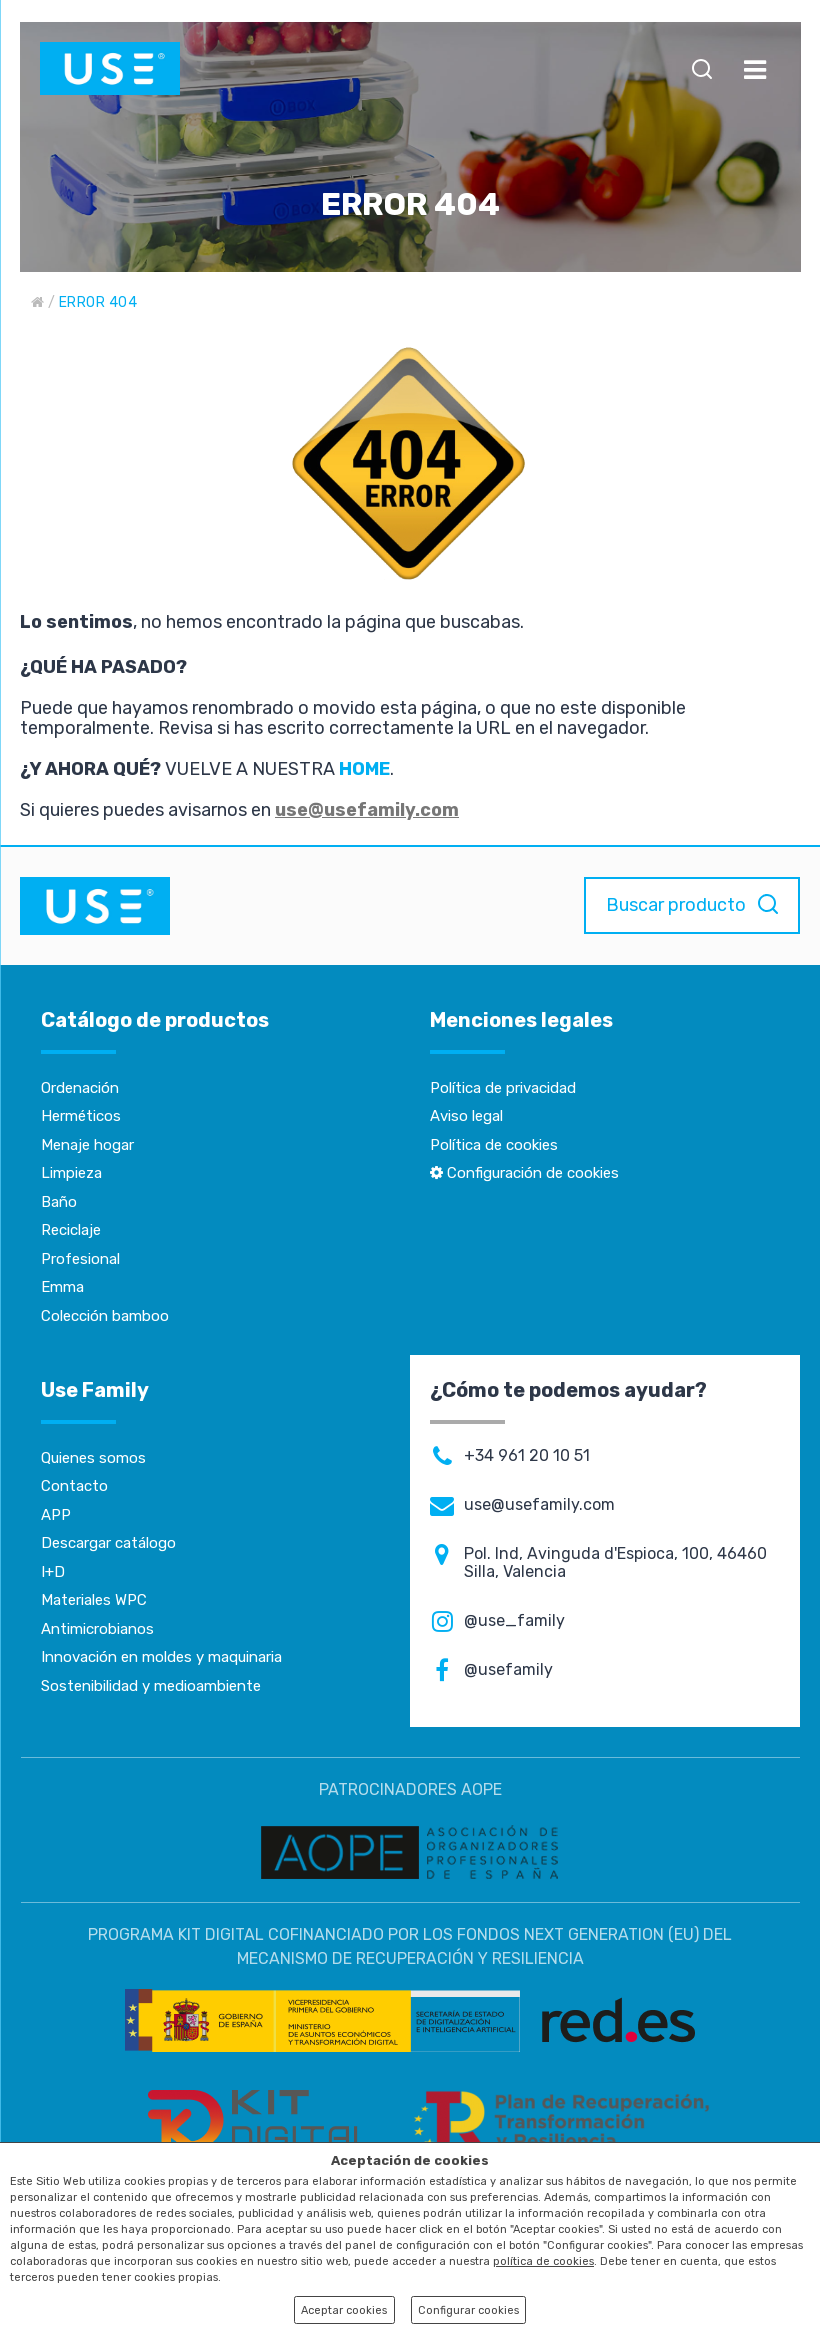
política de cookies (543, 2261)
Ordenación (80, 1088)
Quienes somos (93, 1458)
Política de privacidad (503, 1088)
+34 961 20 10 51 (527, 1456)
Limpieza (71, 1173)
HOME (364, 769)
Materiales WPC (94, 1600)
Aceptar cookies (344, 2310)
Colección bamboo (105, 1316)
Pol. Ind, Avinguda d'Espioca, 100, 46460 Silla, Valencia (615, 1563)
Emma (62, 1287)
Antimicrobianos (97, 1629)
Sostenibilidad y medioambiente (151, 1686)
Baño (59, 1202)
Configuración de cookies (524, 1173)
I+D (53, 1572)
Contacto (74, 1486)
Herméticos (81, 1116)
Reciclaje (71, 1230)
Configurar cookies (468, 2310)
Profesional (80, 1259)
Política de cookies (494, 1145)
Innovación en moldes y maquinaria (161, 1657)
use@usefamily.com (367, 810)
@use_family (514, 1621)
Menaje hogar (87, 1145)
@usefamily (508, 1670)
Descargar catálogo (108, 1543)
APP (56, 1515)
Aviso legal (466, 1116)
